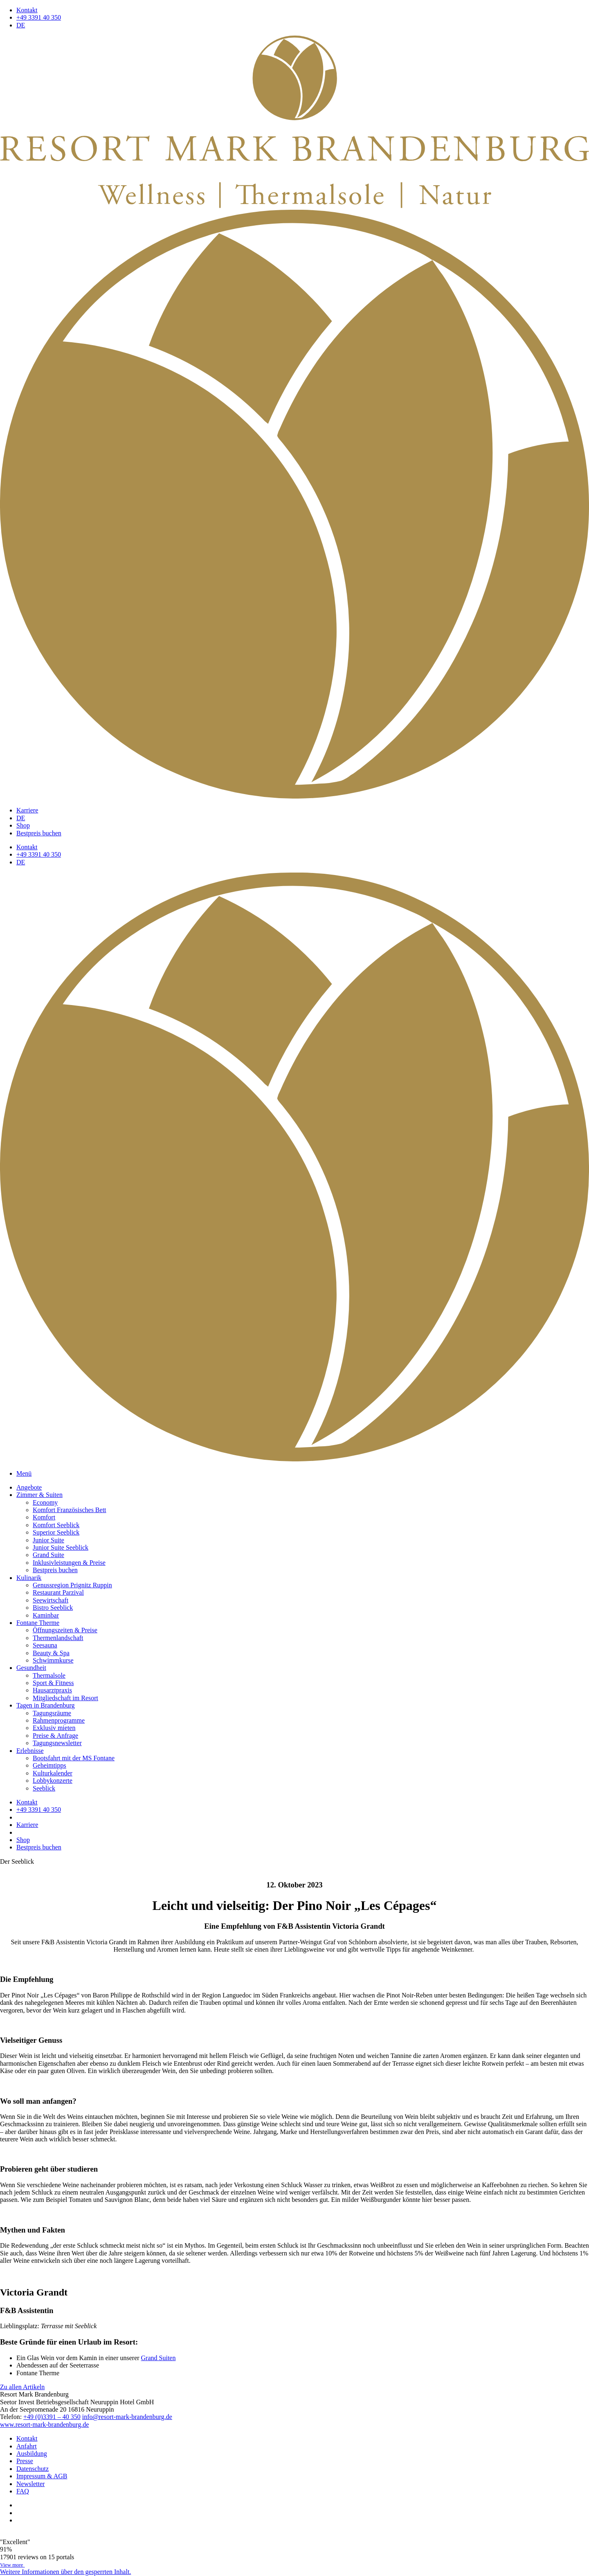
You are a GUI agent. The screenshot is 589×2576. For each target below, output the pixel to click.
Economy (45, 1502)
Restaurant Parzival (58, 1592)
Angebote (29, 1487)
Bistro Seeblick (53, 1607)
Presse (24, 2460)
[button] (65, 2571)
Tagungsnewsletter (57, 1742)
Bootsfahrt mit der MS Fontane (74, 1758)
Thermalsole (49, 1675)
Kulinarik (28, 1577)
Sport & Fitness (53, 1682)
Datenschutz (32, 2468)
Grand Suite (48, 1554)
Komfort (44, 1517)
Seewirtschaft (50, 1600)
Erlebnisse (30, 1750)
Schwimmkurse (53, 1660)
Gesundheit (31, 1667)
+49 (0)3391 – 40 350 (52, 2416)
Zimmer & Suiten (39, 1494)
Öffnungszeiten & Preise (65, 1630)
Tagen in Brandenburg (45, 1705)
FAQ (22, 2491)
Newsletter (30, 2483)
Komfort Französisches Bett (69, 1509)
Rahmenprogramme (59, 1720)
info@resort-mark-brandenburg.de (127, 2416)
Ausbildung (31, 2453)
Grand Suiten (158, 2357)
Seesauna (45, 1645)
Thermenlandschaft (58, 1637)
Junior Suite (48, 1540)
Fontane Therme (37, 1622)
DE (20, 25)
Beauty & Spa (51, 1652)
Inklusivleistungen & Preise (69, 1562)
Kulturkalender (52, 1773)
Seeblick (44, 1788)
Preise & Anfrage (55, 1735)
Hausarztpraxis (52, 1690)
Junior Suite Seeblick (60, 1547)
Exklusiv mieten (54, 1727)
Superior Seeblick (56, 1532)
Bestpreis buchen (38, 833)
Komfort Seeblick (56, 1524)
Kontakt (27, 10)
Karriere (27, 810)
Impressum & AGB (41, 2476)
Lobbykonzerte (52, 1780)
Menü (23, 1473)
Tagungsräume (52, 1713)
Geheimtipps (49, 1765)
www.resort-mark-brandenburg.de (44, 2424)
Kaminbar (46, 1615)
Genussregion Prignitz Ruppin (72, 1585)
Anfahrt (26, 2446)
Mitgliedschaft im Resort (65, 1697)
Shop (23, 825)
